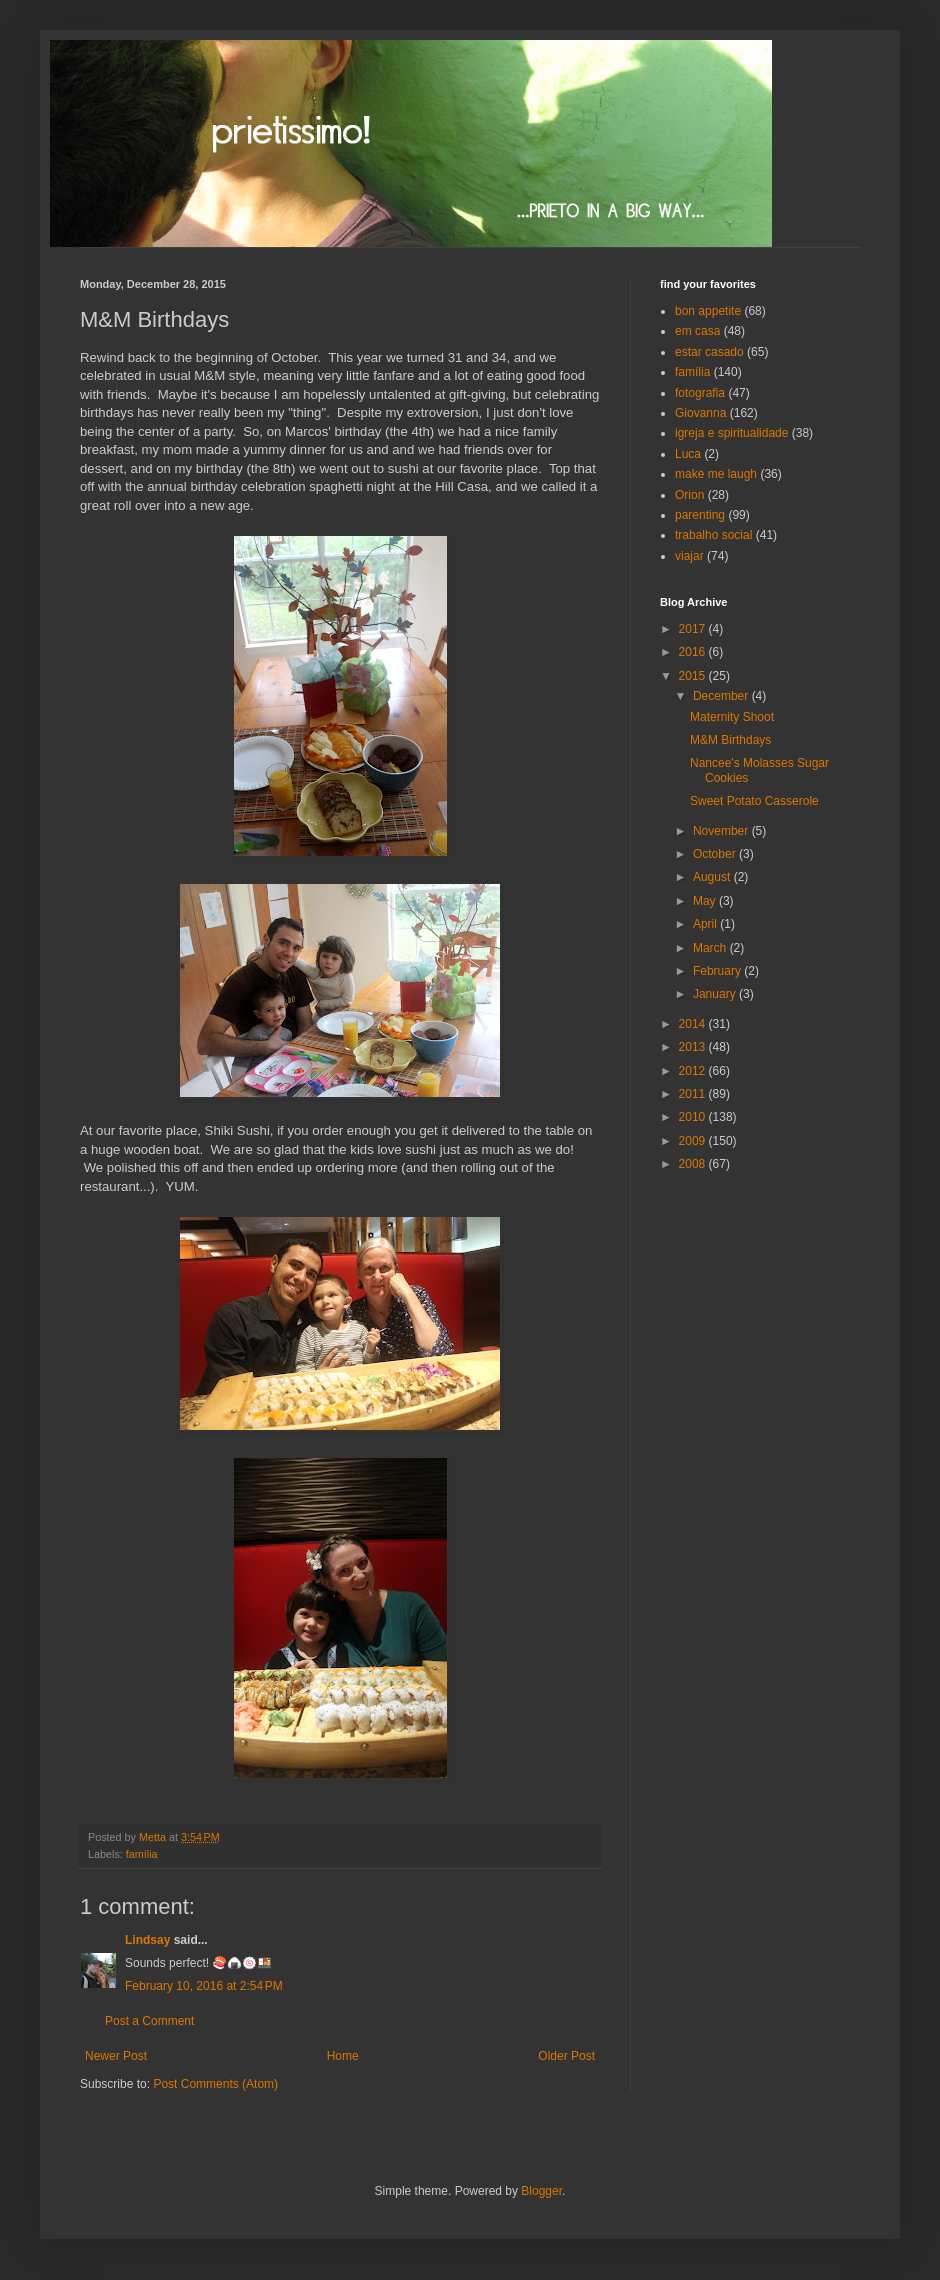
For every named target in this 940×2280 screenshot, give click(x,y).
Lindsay (147, 1940)
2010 (694, 1117)
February (718, 971)
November (722, 831)
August (713, 877)
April (706, 924)
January (716, 994)
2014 (694, 1024)
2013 (694, 1047)
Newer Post (116, 2056)
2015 (694, 676)
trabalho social (713, 535)
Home (343, 2056)
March (711, 948)
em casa (697, 331)
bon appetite (708, 311)
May (706, 901)
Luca (688, 454)
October (716, 854)
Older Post (566, 2056)
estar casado (709, 352)
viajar (689, 556)
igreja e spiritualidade (731, 433)
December (722, 696)
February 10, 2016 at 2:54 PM (204, 1986)
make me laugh (716, 474)
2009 (694, 1141)
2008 (694, 1164)
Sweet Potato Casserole (754, 801)
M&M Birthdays (730, 740)
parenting (700, 515)
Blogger (541, 2191)
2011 (694, 1094)
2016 (694, 652)
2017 (694, 629)
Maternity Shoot (732, 717)
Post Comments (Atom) (215, 2084)
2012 (694, 1071)
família (142, 1854)
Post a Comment (149, 2021)
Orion (689, 495)
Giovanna (700, 413)
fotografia (700, 393)
